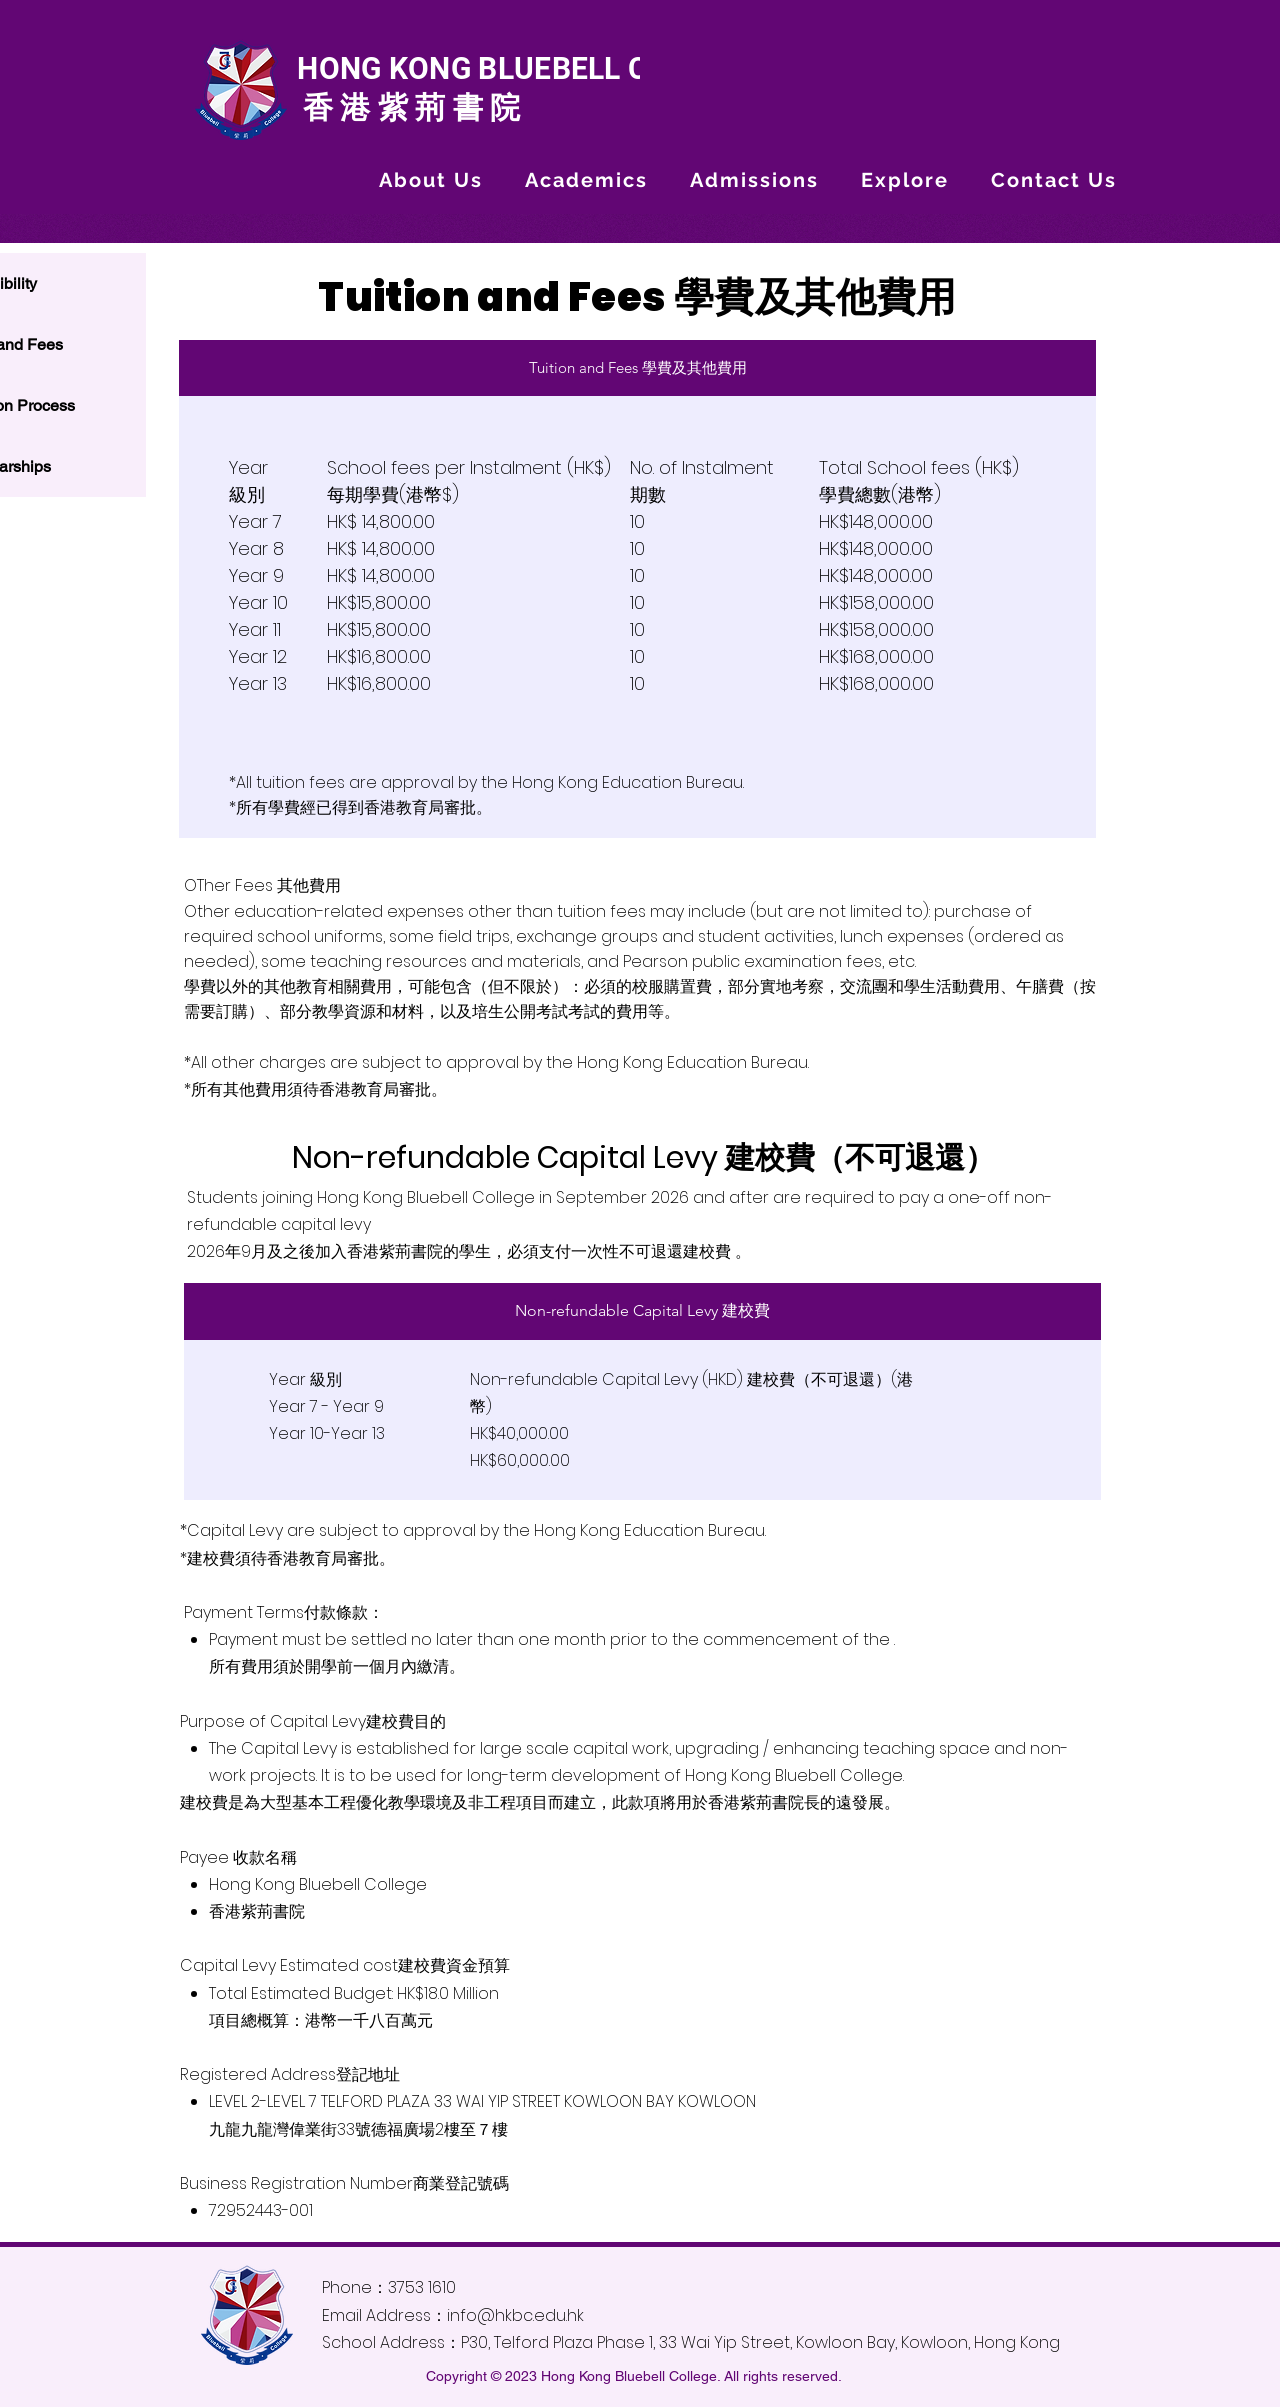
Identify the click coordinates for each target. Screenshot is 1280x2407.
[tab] (637, 368)
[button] (431, 180)
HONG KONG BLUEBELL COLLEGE (523, 68)
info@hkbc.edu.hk (515, 2315)
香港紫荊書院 (408, 107)
